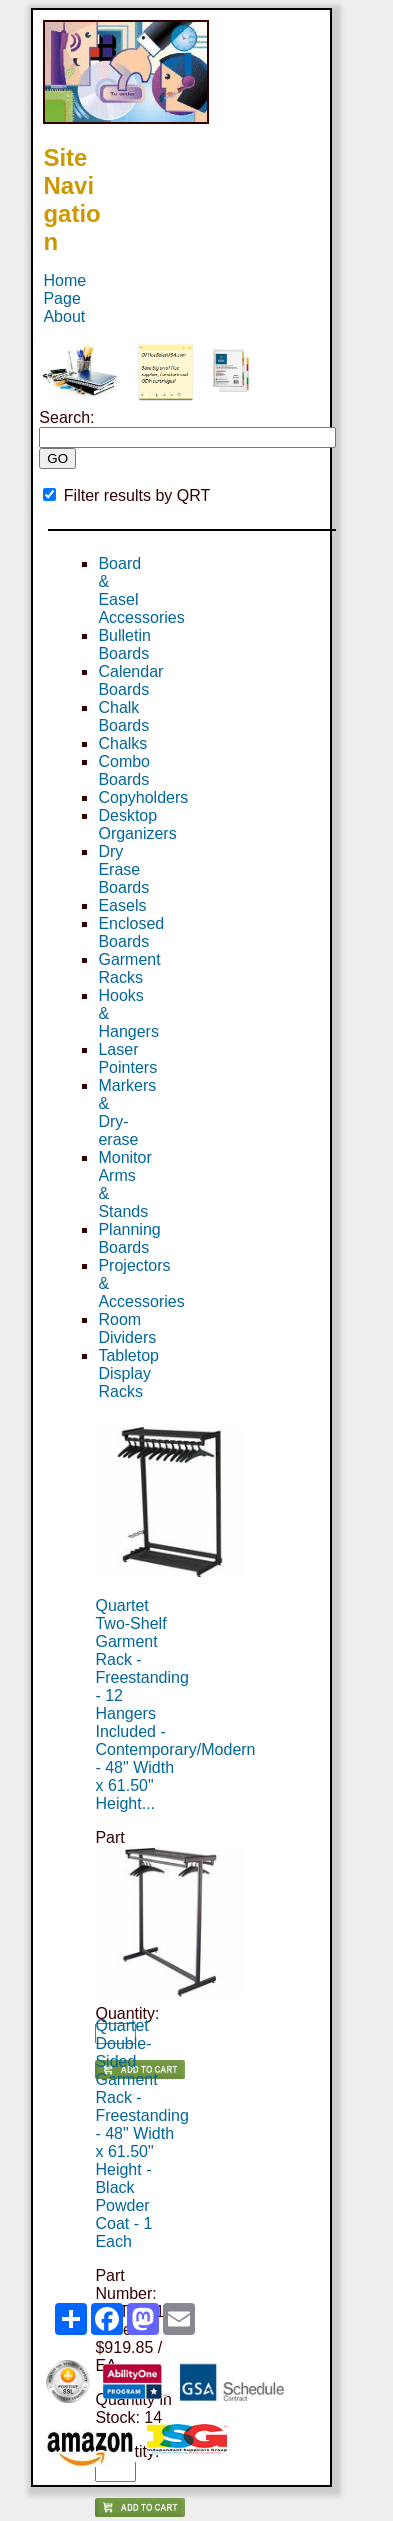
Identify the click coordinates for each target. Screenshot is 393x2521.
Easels (122, 905)
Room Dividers (127, 1328)
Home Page (64, 289)
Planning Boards (129, 1238)
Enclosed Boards (131, 932)
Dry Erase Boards (123, 869)
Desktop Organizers (137, 824)
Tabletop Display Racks (128, 1373)
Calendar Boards (130, 680)
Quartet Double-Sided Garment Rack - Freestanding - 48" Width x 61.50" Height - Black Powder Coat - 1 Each (141, 2133)
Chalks (122, 743)
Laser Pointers (127, 1058)
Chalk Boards (123, 716)
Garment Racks (129, 968)
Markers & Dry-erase (127, 1112)
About (64, 316)
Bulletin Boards (124, 644)
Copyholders (143, 797)
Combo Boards (124, 770)
